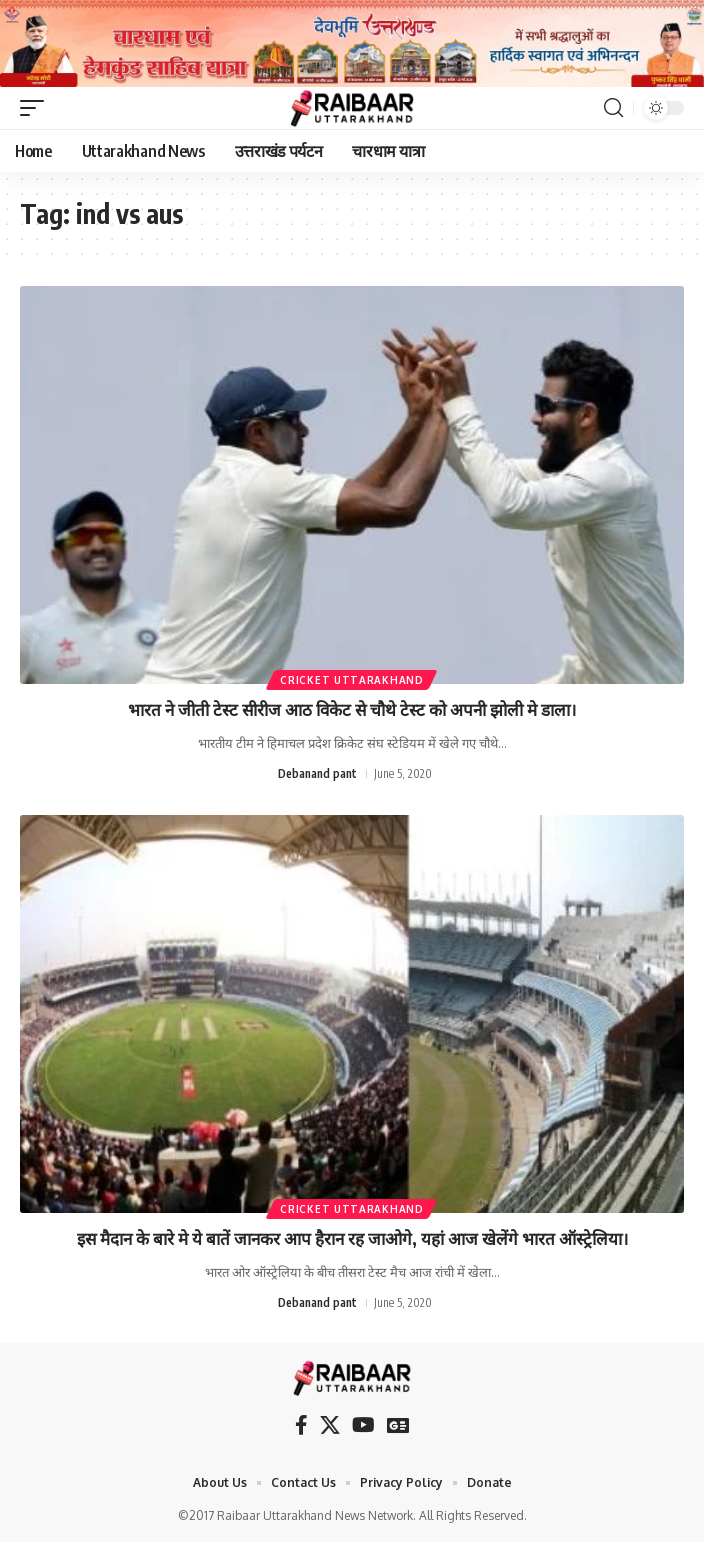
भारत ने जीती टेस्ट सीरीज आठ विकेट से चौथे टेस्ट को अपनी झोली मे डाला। (352, 709)
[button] (37, 108)
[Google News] (398, 1425)
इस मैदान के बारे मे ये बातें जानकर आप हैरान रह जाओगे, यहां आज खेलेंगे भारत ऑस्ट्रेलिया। (352, 1238)
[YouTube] (363, 1425)
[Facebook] (301, 1425)
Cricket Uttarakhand (351, 680)
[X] (330, 1425)
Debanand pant (317, 773)
